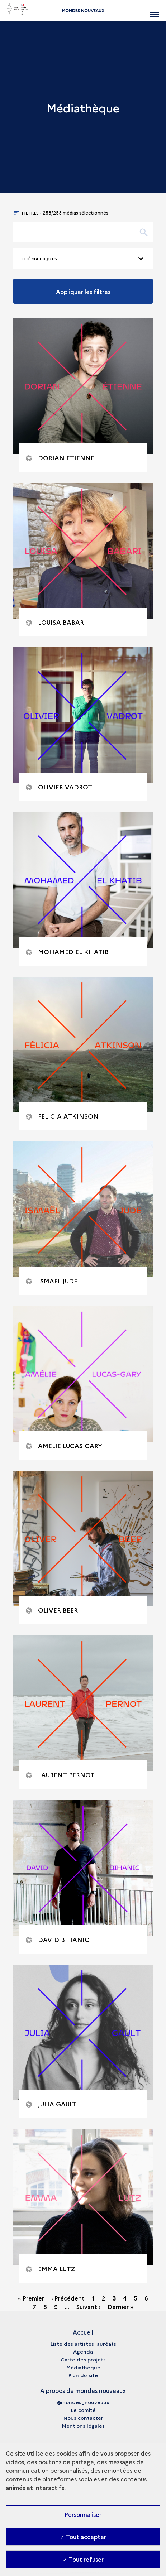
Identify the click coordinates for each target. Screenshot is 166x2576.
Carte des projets (83, 2359)
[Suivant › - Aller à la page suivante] (89, 2307)
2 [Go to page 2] (103, 2298)
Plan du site (83, 2375)
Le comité (83, 2409)
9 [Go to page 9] (56, 2307)
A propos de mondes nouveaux (83, 2390)
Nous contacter (83, 2417)
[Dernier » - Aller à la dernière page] (120, 2307)
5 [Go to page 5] (135, 2298)
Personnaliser (83, 2514)
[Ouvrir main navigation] (154, 10)
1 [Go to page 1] (93, 2298)
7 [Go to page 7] (34, 2307)
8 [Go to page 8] (45, 2307)
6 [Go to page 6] (146, 2298)
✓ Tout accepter (83, 2537)
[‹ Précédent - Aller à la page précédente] (68, 2298)
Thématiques (38, 258)
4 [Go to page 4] (125, 2298)
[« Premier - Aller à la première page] (32, 2298)
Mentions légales (83, 2425)
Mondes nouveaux (83, 10)
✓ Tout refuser (83, 2559)
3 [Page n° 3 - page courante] (114, 2298)
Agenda (83, 2351)
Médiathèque (83, 2367)
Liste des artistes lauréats (83, 2343)
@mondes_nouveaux (83, 2402)
